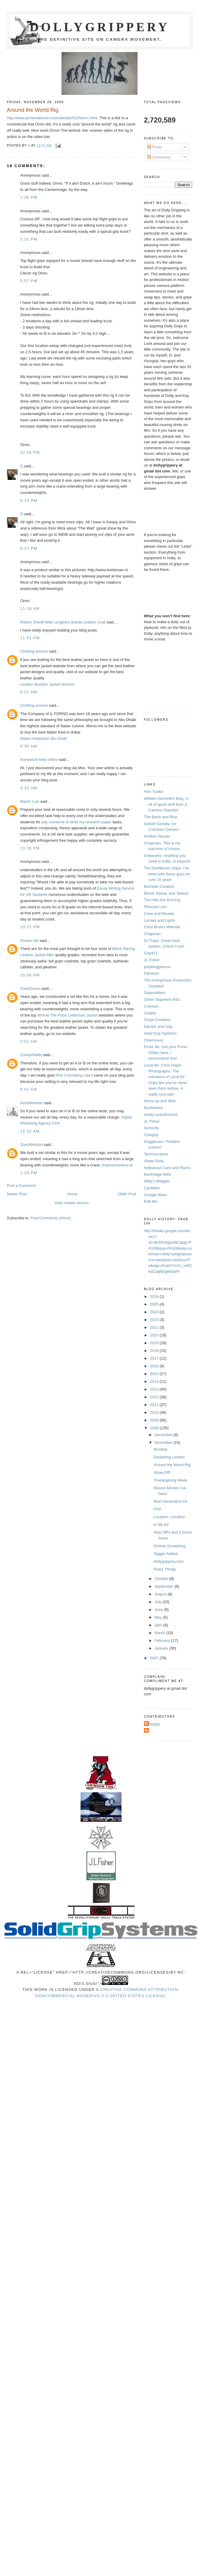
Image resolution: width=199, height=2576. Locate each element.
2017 (155, 1358)
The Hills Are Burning (162, 900)
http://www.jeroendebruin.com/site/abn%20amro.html (52, 118)
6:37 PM (28, 548)
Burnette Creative (159, 886)
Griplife (150, 1013)
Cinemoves (153, 1040)
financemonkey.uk (117, 1165)
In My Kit (161, 1524)
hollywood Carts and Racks (167, 1168)
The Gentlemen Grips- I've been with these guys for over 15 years (167, 874)
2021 (155, 1327)
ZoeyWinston (31, 1144)
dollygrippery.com (169, 1561)
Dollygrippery (100, 27)
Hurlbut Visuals (157, 836)
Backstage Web (157, 1174)
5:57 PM (28, 281)
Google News (155, 1195)
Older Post (127, 1194)
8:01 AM (28, 1089)
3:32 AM (28, 788)
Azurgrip (153, 1724)
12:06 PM (30, 452)
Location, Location (169, 1517)
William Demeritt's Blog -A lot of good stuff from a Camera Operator (166, 804)
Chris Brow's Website (162, 927)
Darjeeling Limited (169, 1457)
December (163, 1434)
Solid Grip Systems (160, 1033)
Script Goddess (157, 1019)
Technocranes (156, 1154)
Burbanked (153, 1107)
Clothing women (34, 651)
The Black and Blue (161, 817)
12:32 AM (30, 1131)
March (160, 1633)
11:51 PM (30, 638)
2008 (155, 1428)
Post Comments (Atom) (51, 1218)
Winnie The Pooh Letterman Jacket (67, 1015)
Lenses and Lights (160, 920)
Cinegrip (151, 1135)
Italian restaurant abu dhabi (43, 738)
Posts (154, 147)
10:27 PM (30, 927)
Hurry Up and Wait (160, 1101)
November (163, 1442)
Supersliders (154, 992)
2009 (155, 1420)
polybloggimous (157, 967)
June (159, 1609)
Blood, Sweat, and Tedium (166, 893)
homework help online (39, 759)
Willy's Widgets (157, 1181)
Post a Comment (21, 1185)
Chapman (152, 934)
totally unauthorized (161, 1114)
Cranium (151, 1006)
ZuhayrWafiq (31, 1055)
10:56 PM (30, 975)
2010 (155, 1412)
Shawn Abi (29, 940)
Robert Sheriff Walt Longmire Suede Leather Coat (62, 622)
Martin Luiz (29, 801)
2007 (155, 1658)
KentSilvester (31, 1103)
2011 (155, 1404)
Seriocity (151, 1128)
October (161, 1578)
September (164, 1586)
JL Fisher (152, 960)
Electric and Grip (158, 1026)
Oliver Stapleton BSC (162, 999)
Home (72, 1194)
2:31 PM (28, 239)
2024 (155, 1312)
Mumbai (160, 1449)
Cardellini (152, 1188)
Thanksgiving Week (170, 1480)
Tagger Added (165, 1553)
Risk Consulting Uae (73, 1075)
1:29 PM (28, 1173)
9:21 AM (28, 692)
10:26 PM (30, 848)
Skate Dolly (154, 1161)
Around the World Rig (172, 1465)
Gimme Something (170, 1546)
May (158, 1617)
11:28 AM (30, 608)
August (161, 1594)
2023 (155, 1319)
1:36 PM (28, 197)
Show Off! (162, 1472)
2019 (155, 1343)
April (158, 1625)
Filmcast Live (155, 906)
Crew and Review (159, 913)
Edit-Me (150, 1201)
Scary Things (165, 1569)
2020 (155, 1335)
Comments (158, 157)
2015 (155, 1374)
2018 (155, 1350)
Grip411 (151, 953)
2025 (155, 1304)
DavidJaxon (30, 988)
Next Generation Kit (170, 1501)
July (158, 1602)
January (161, 1648)
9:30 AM (28, 746)
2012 (155, 1397)
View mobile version (71, 1203)
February (162, 1640)
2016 (155, 1366)
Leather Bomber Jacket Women (47, 684)
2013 (155, 1389)
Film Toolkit (153, 791)
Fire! (157, 1509)
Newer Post (17, 1194)
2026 (155, 1296)
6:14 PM (28, 500)
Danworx (151, 973)
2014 (155, 1381)
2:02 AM (28, 1041)
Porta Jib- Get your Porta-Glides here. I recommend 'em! (166, 1052)
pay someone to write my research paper (77, 822)
